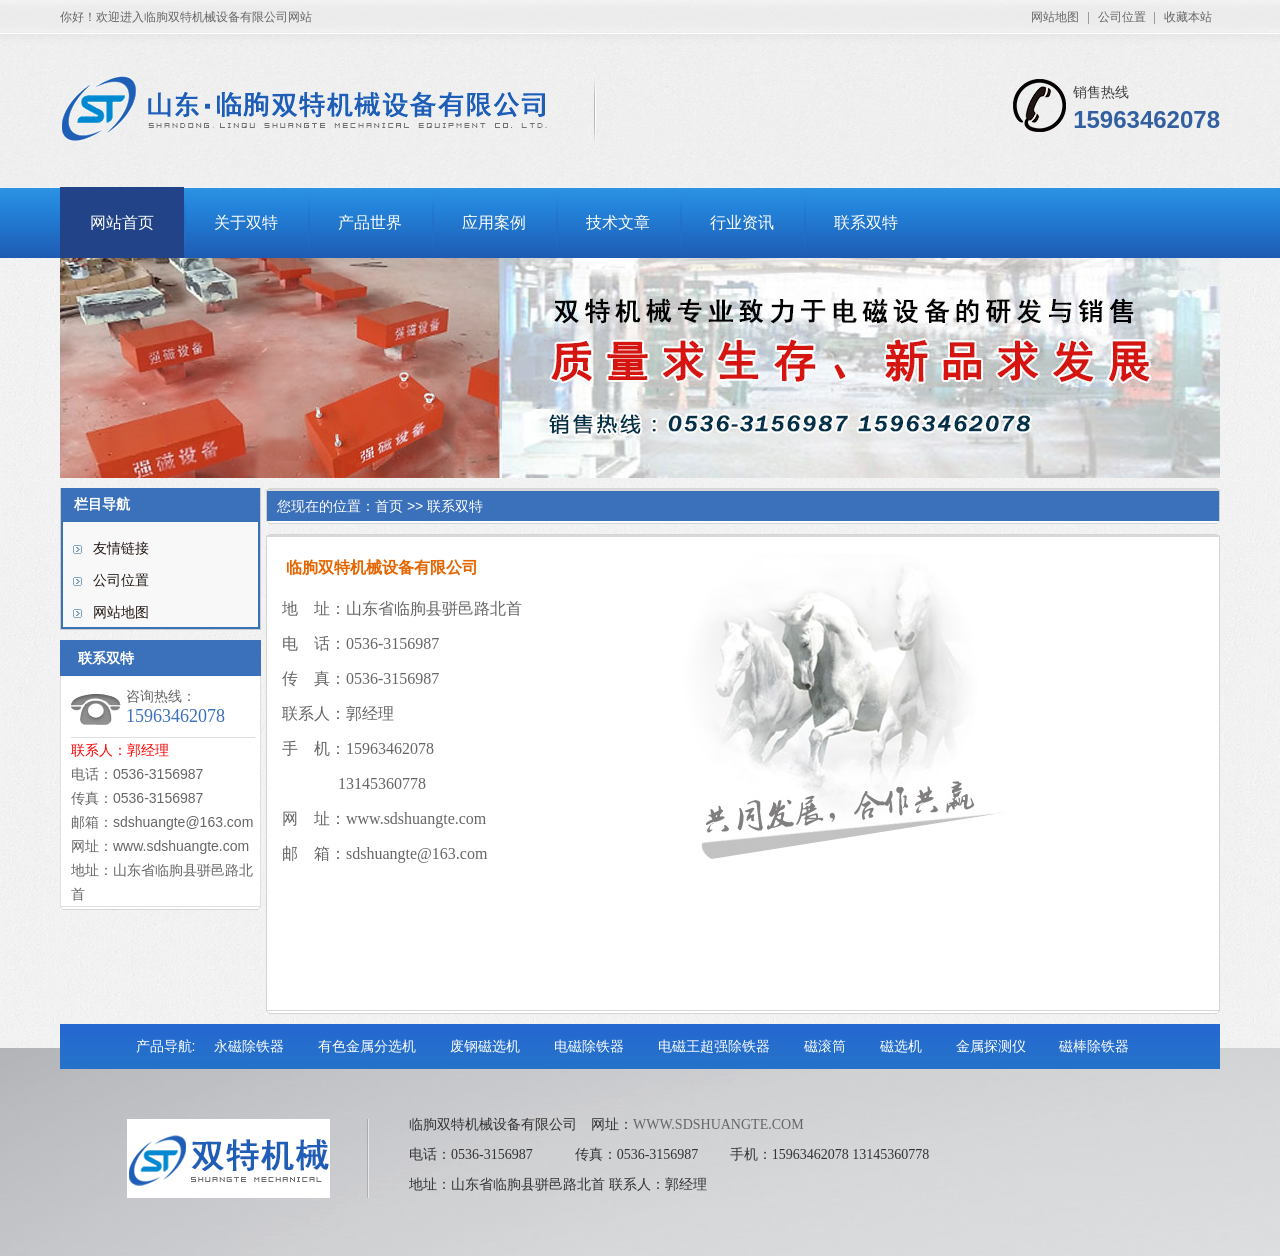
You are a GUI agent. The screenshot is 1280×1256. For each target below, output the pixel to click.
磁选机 (901, 1046)
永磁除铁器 (249, 1046)
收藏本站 (1188, 17)
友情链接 (121, 548)
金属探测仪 (991, 1046)
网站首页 (122, 222)
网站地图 (1055, 17)
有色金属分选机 (367, 1046)
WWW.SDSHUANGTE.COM (718, 1124)
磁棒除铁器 (1094, 1046)
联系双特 (866, 222)
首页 (389, 506)
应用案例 (494, 222)
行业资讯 (742, 222)
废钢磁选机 (485, 1046)
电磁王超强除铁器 (714, 1046)
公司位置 (1122, 17)
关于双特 (246, 222)
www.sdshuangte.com (416, 818)
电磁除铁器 (589, 1046)
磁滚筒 (825, 1046)
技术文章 (618, 222)
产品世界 (370, 222)
